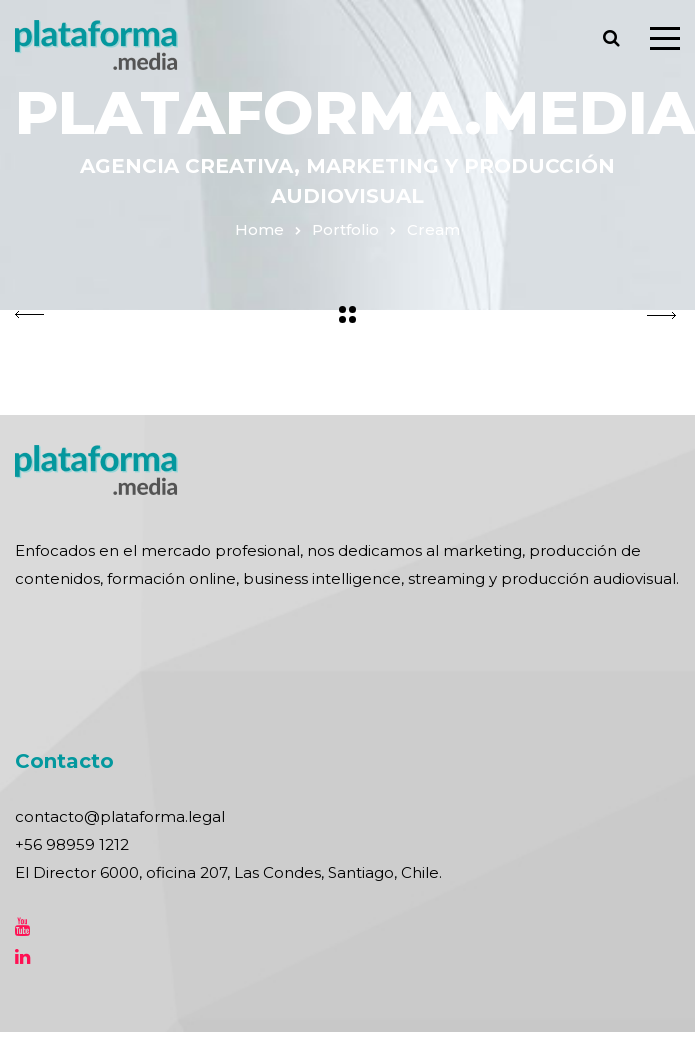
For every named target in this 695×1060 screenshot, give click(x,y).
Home (259, 229)
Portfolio (345, 229)
